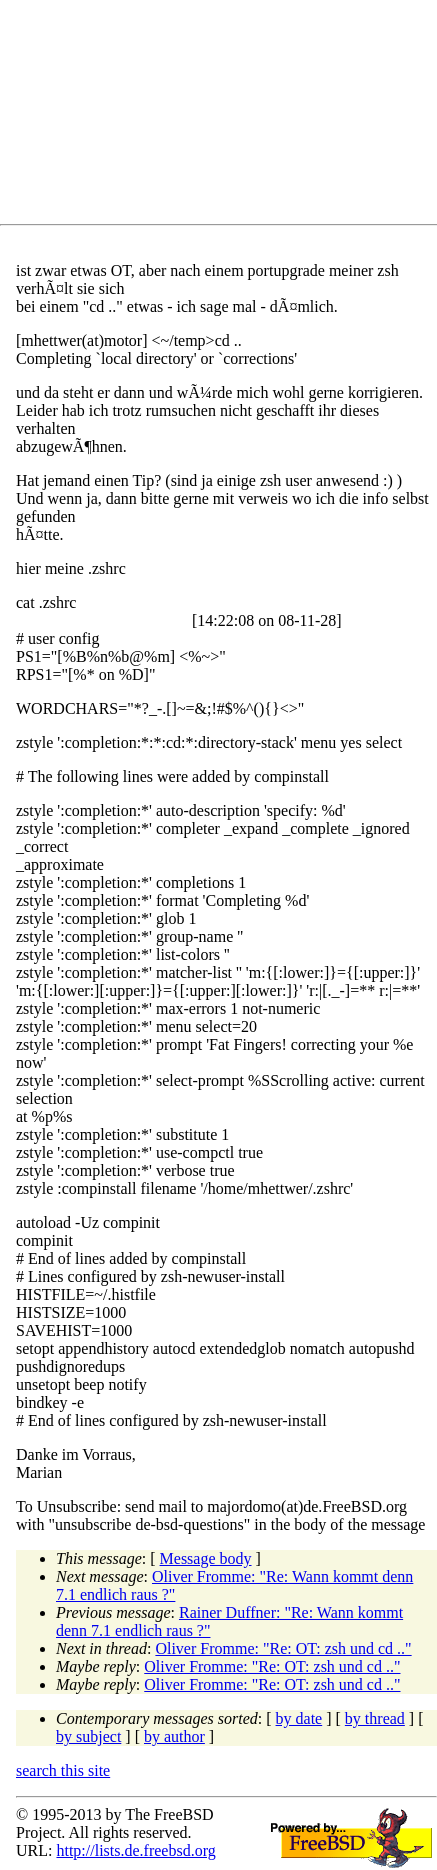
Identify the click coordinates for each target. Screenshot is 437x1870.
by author (174, 1736)
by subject (88, 1736)
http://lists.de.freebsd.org (135, 1850)
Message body (206, 1558)
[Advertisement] (226, 116)
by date (299, 1718)
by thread (375, 1718)
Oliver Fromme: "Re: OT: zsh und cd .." (283, 1648)
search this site (63, 1770)
